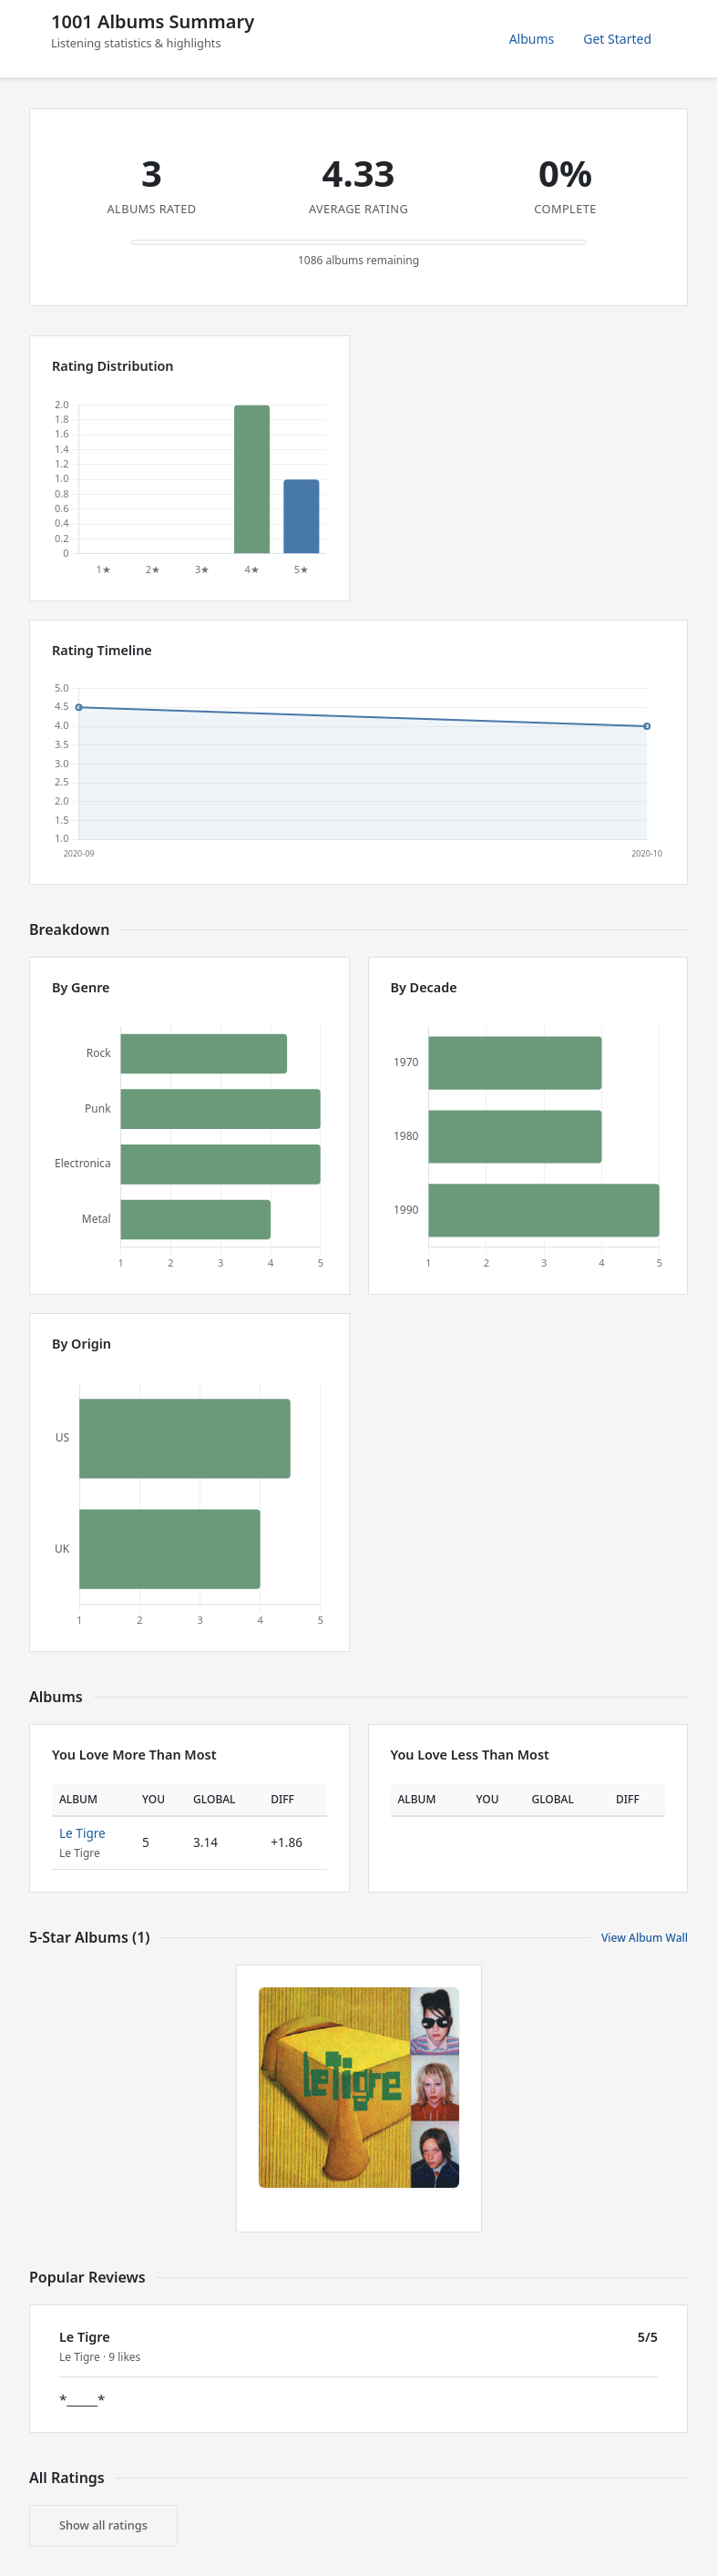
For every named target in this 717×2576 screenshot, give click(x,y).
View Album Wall (644, 1937)
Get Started (617, 38)
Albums (532, 38)
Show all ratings (103, 2525)
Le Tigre (82, 1833)
